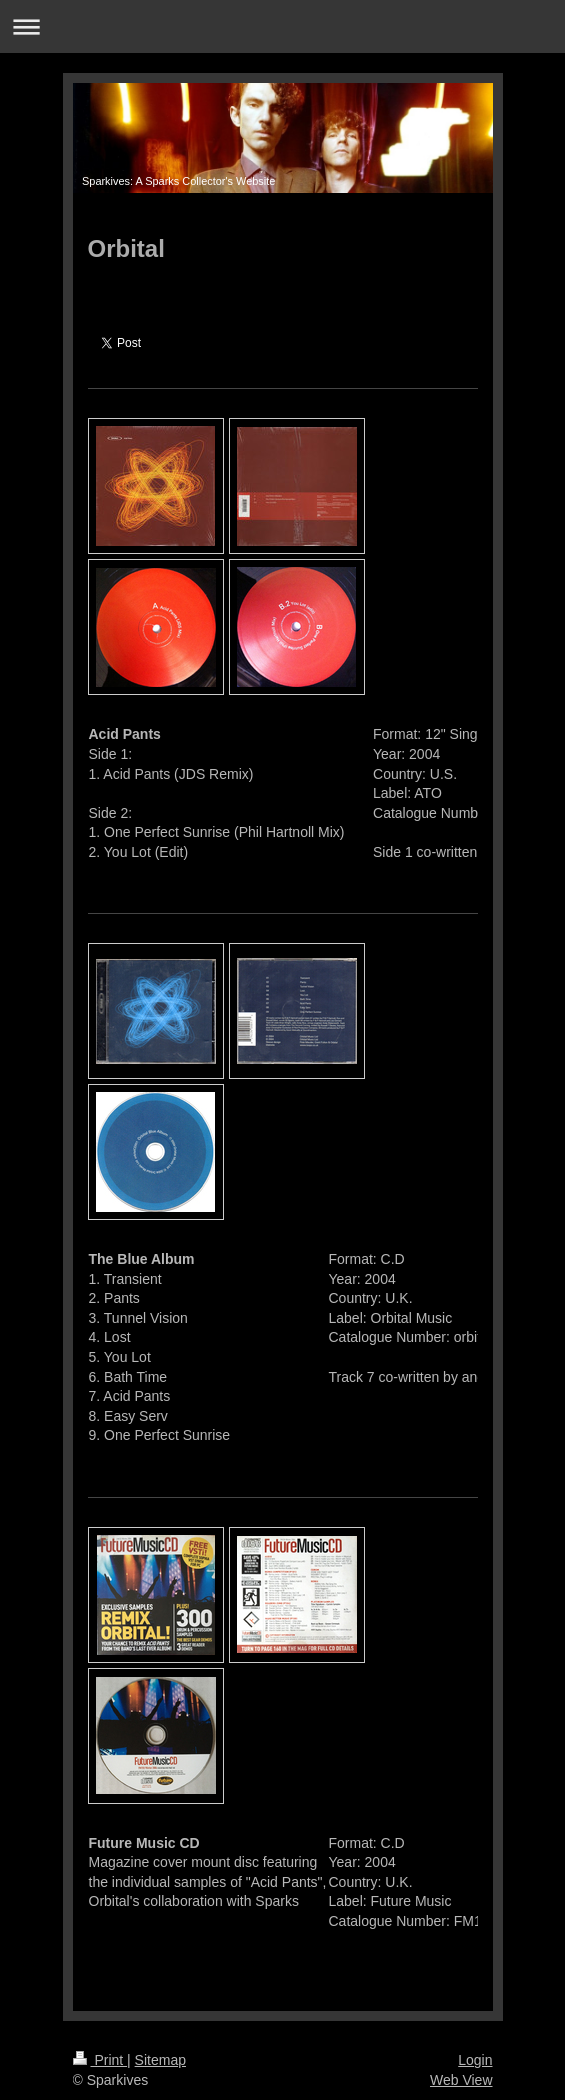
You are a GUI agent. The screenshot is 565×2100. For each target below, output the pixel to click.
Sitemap (160, 2060)
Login (475, 2060)
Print (100, 2060)
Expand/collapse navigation (282, 26)
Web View (461, 2080)
